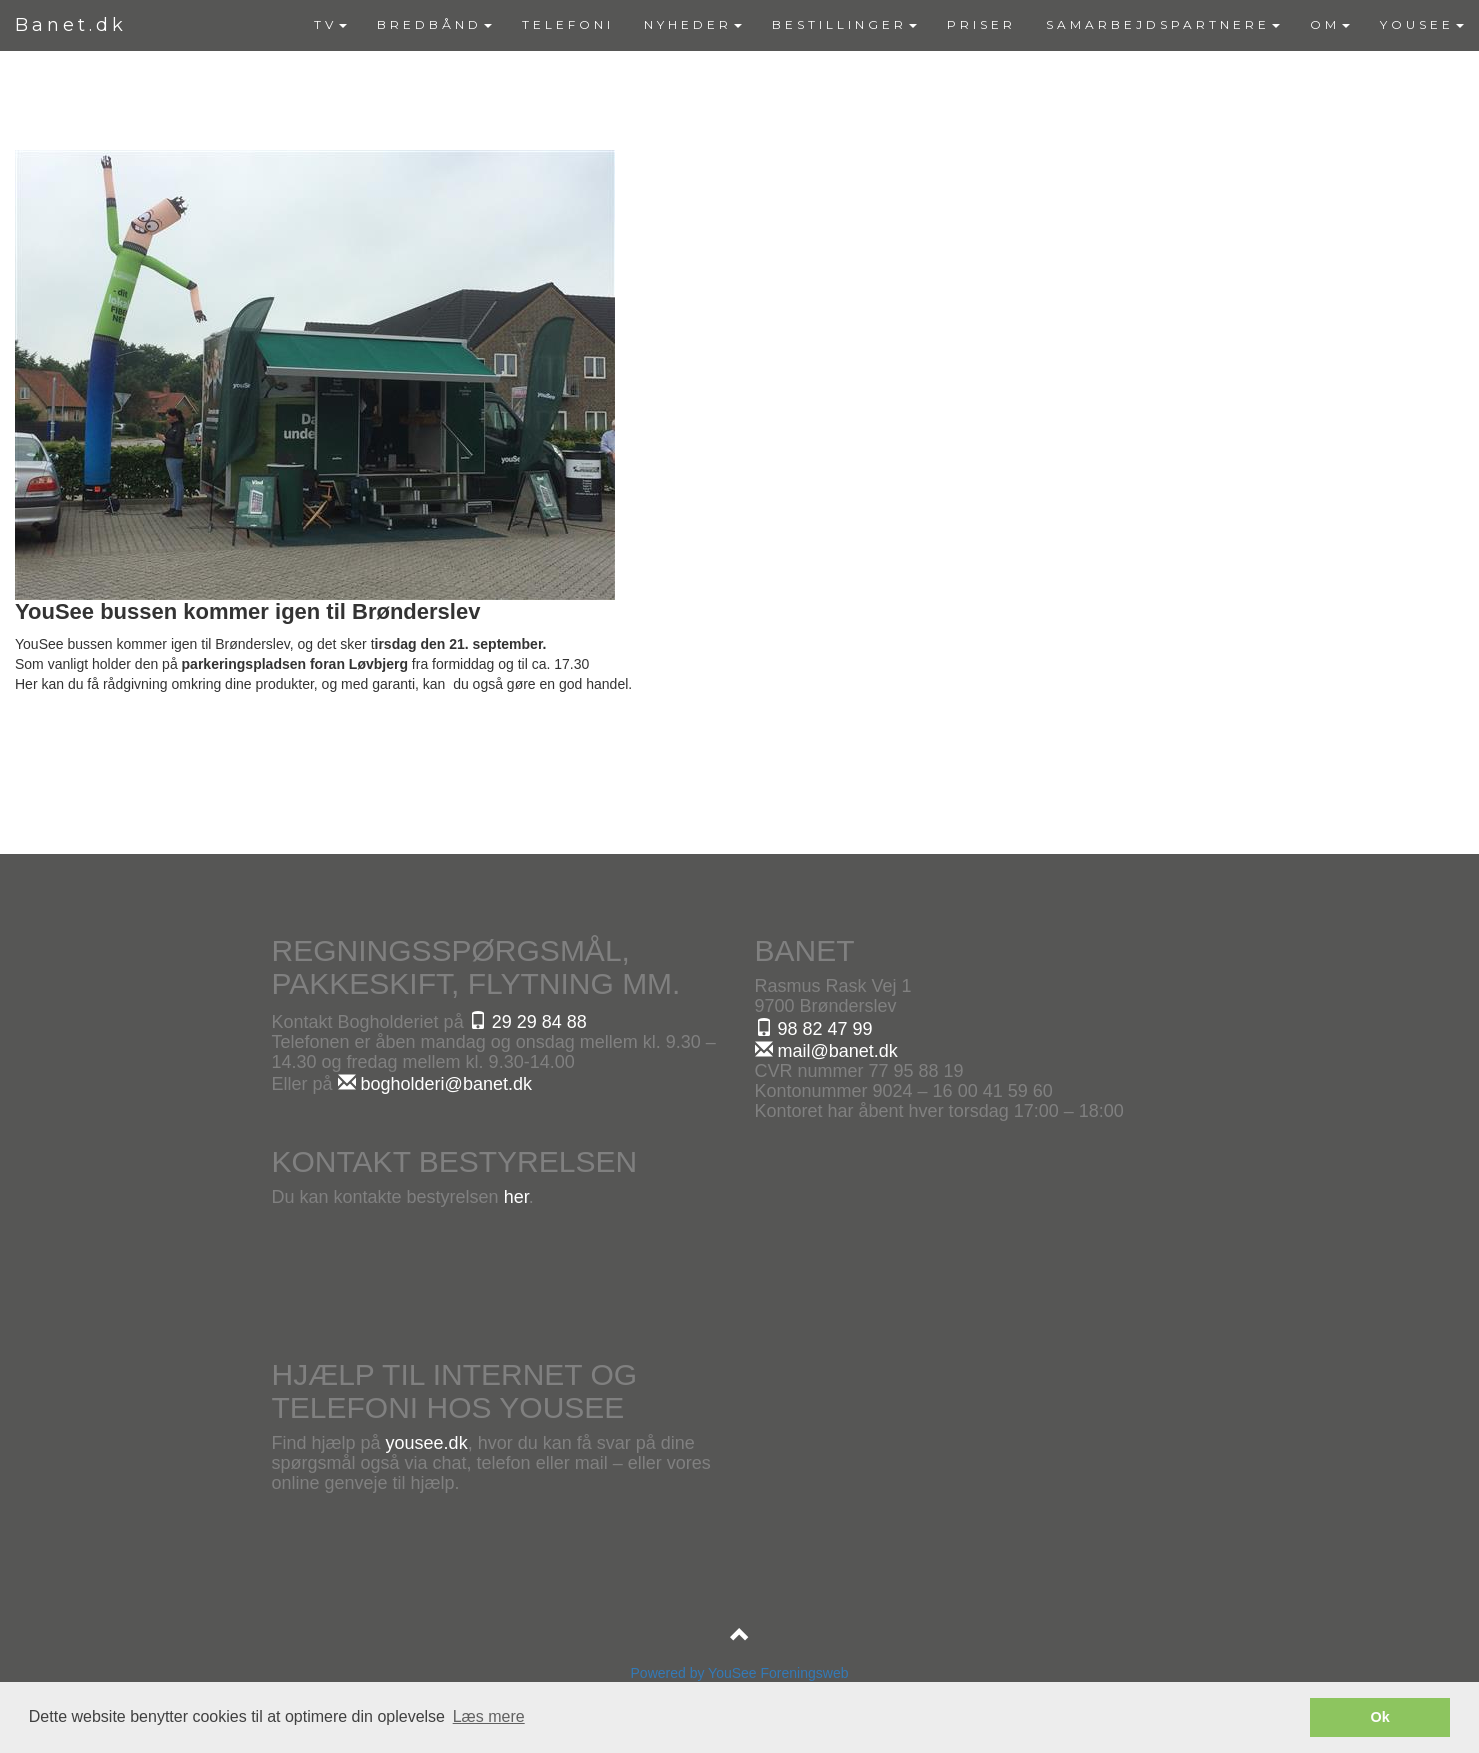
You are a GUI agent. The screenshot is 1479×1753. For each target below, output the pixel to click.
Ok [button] (1380, 1717)
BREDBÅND (434, 24)
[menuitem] (330, 25)
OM (1330, 24)
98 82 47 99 (814, 1029)
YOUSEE (1422, 24)
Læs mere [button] (489, 1716)
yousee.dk (427, 1443)
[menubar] (889, 25)
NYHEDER (693, 24)
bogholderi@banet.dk (435, 1084)
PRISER (981, 24)
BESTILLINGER (844, 24)
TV (330, 24)
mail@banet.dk (826, 1051)
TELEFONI (568, 24)
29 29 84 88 (528, 1022)
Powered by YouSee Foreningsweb (740, 1673)
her (516, 1197)
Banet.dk (71, 25)
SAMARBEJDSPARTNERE (1163, 24)
